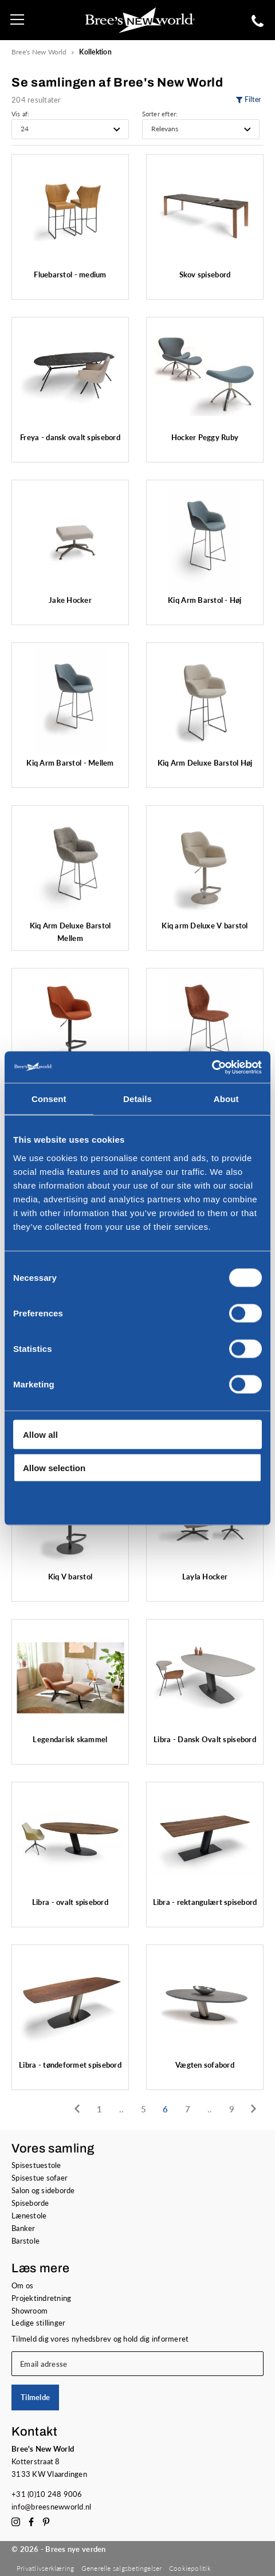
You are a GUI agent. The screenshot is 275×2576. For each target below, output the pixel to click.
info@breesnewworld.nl (51, 2506)
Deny (33, 1501)
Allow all (40, 1434)
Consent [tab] (49, 1099)
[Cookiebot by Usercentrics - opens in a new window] (212, 1067)
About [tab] (226, 1099)
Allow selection (54, 1468)
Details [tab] (137, 1099)
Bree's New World (39, 52)
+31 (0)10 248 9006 (46, 2494)
